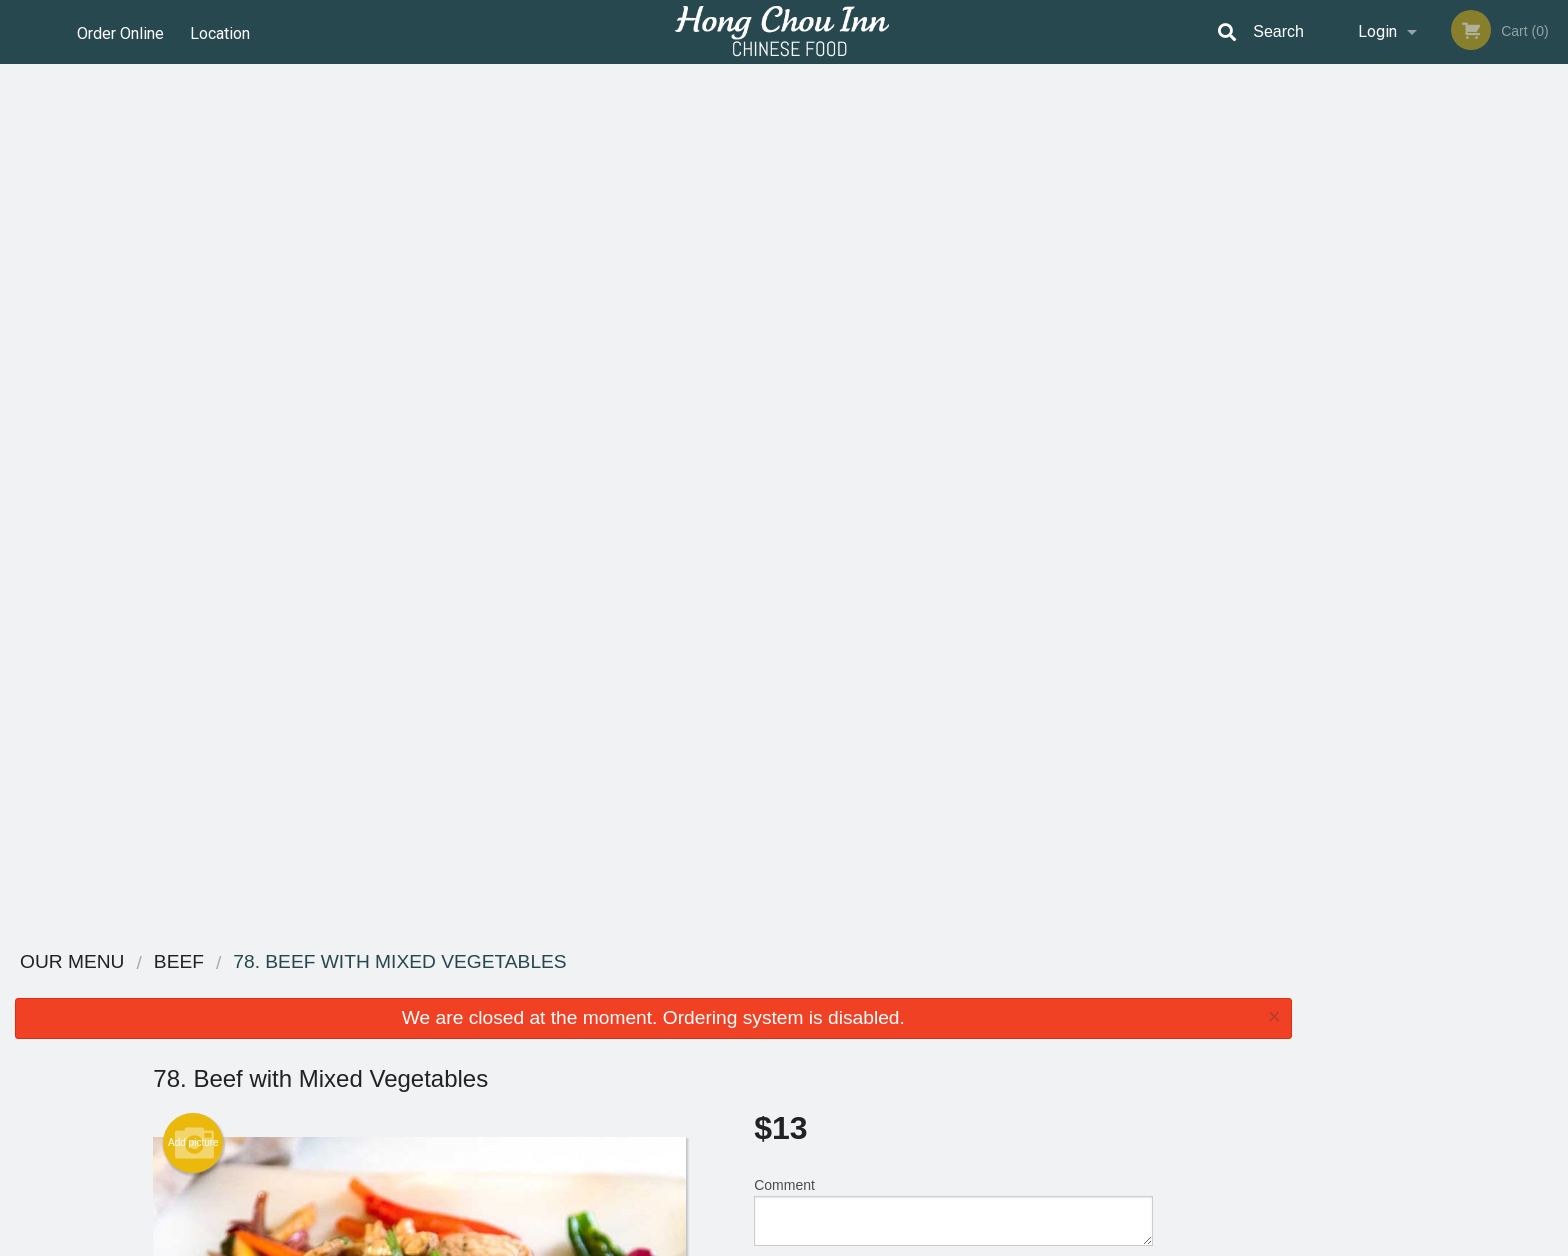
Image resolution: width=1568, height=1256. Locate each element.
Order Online (120, 31)
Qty (815, 424)
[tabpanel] (1437, 266)
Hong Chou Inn (365, 962)
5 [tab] (1482, 395)
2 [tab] (1392, 395)
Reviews (906, 988)
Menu (732, 988)
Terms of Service (817, 1242)
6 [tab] (1512, 395)
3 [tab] (1422, 395)
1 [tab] (1362, 395)
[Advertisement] (653, 867)
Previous (1322, 266)
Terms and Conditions (944, 1013)
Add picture (193, 275)
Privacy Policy (922, 1037)
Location (223, 31)
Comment (953, 343)
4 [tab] (1452, 395)
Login (1377, 31)
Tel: (1104, 1037)
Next (1553, 266)
